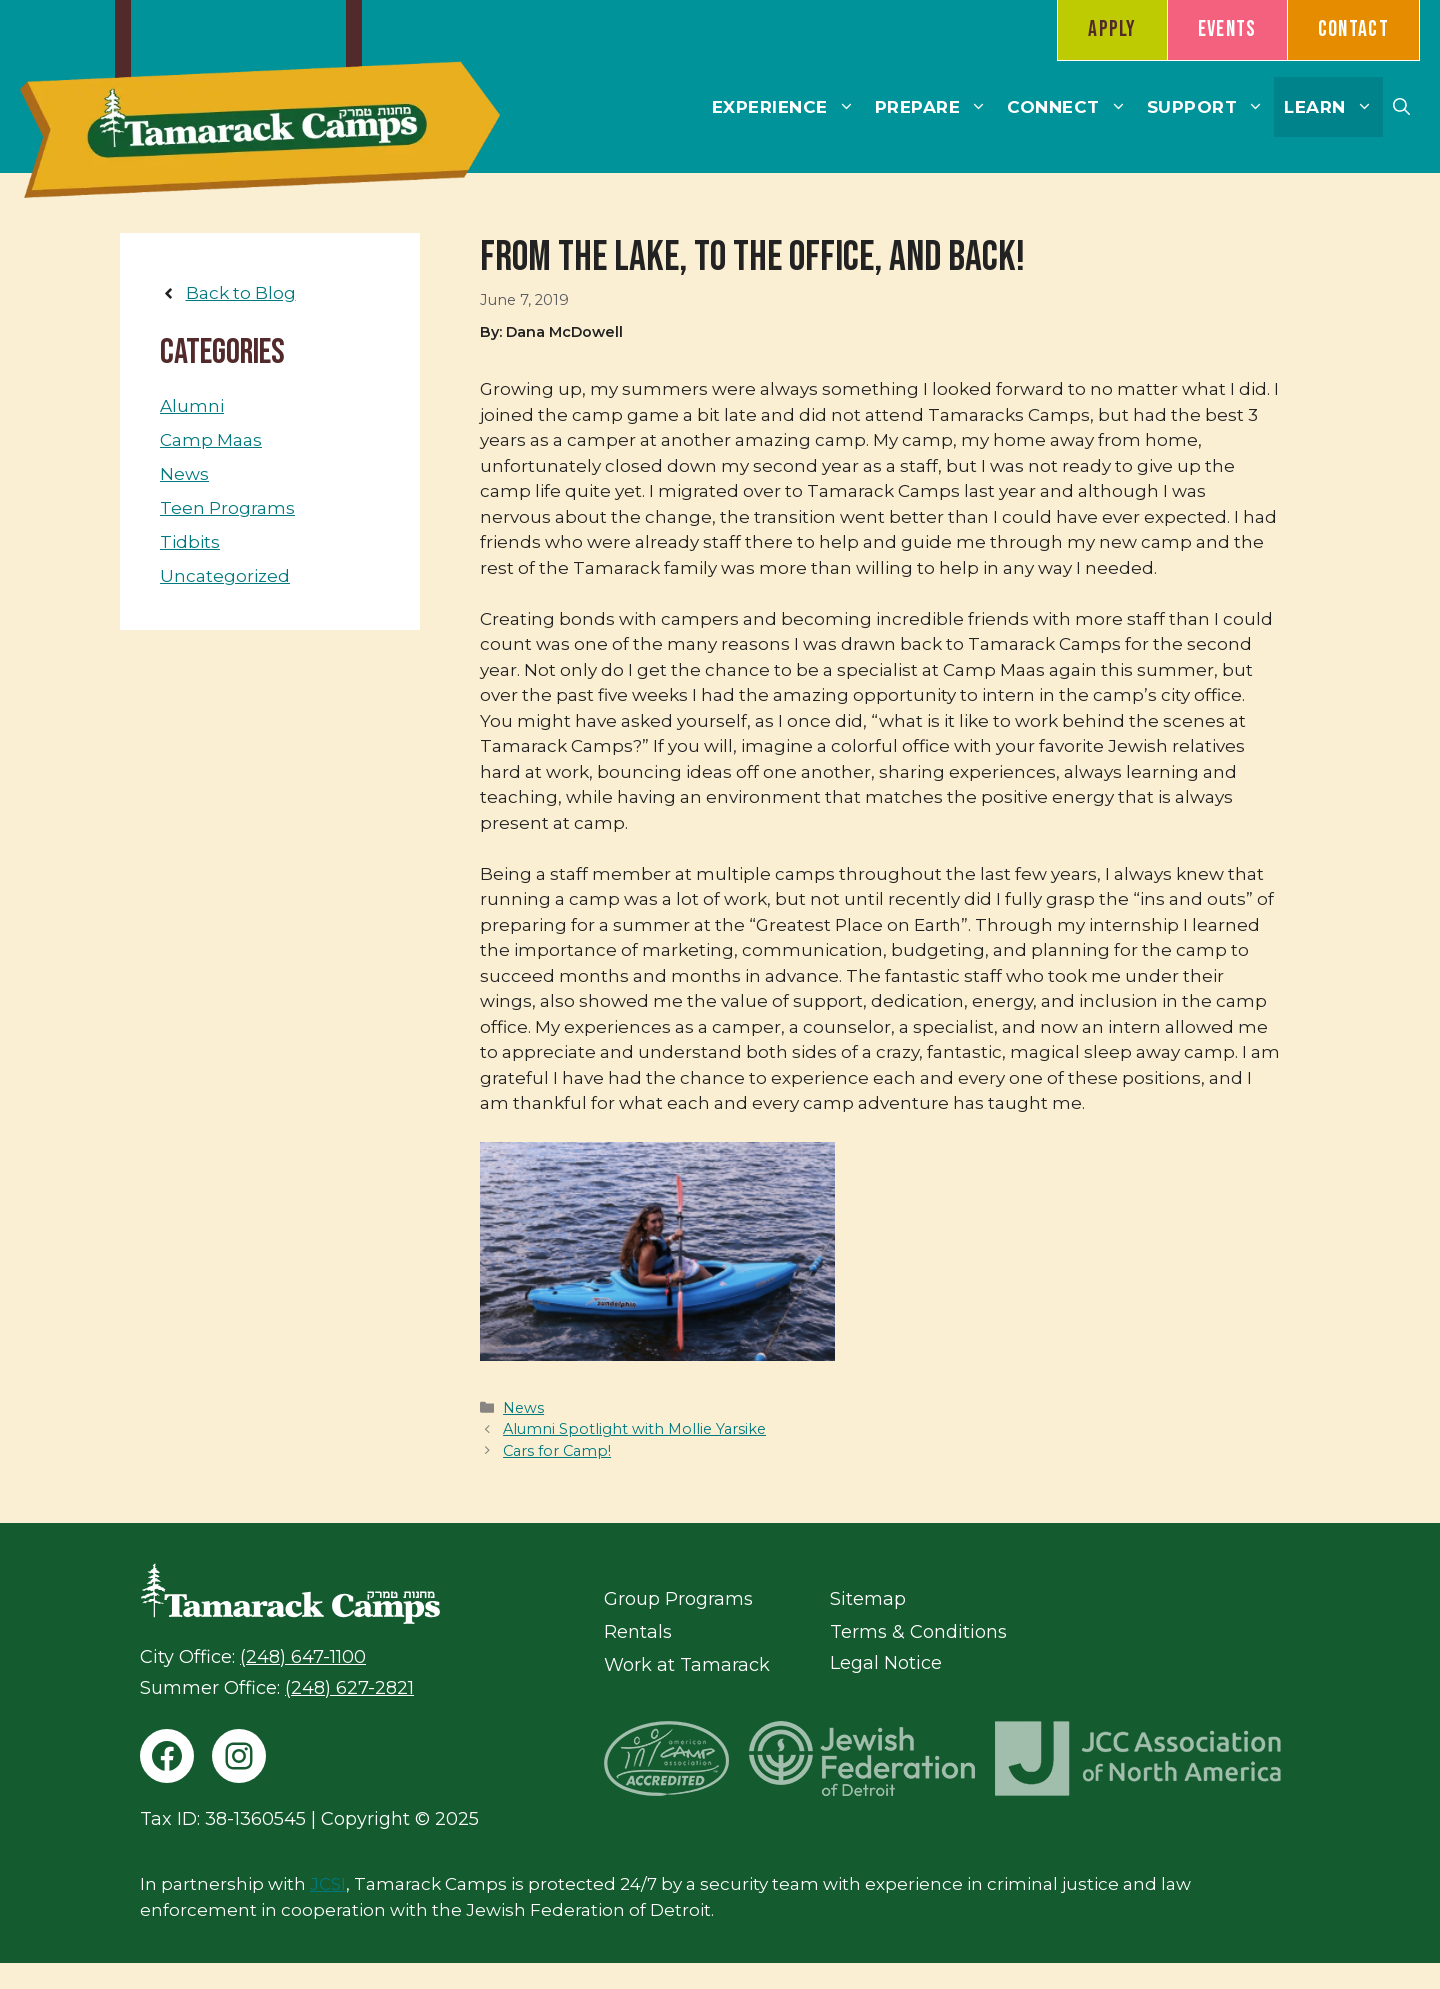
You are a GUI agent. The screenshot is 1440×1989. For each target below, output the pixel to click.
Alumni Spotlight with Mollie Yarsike (634, 1429)
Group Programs (678, 1599)
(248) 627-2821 (349, 1688)
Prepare (936, 107)
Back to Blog (241, 293)
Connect (1072, 107)
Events (1227, 29)
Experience (788, 107)
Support (1211, 107)
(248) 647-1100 (303, 1657)
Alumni (192, 406)
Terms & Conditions (918, 1632)
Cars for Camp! (557, 1451)
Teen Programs (227, 508)
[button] (1401, 107)
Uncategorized (225, 576)
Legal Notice (886, 1663)
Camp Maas (211, 440)
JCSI (328, 1884)
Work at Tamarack (687, 1665)
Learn (1333, 107)
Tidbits (190, 542)
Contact (1353, 29)
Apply (1112, 29)
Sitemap (868, 1599)
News (523, 1408)
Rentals (638, 1632)
